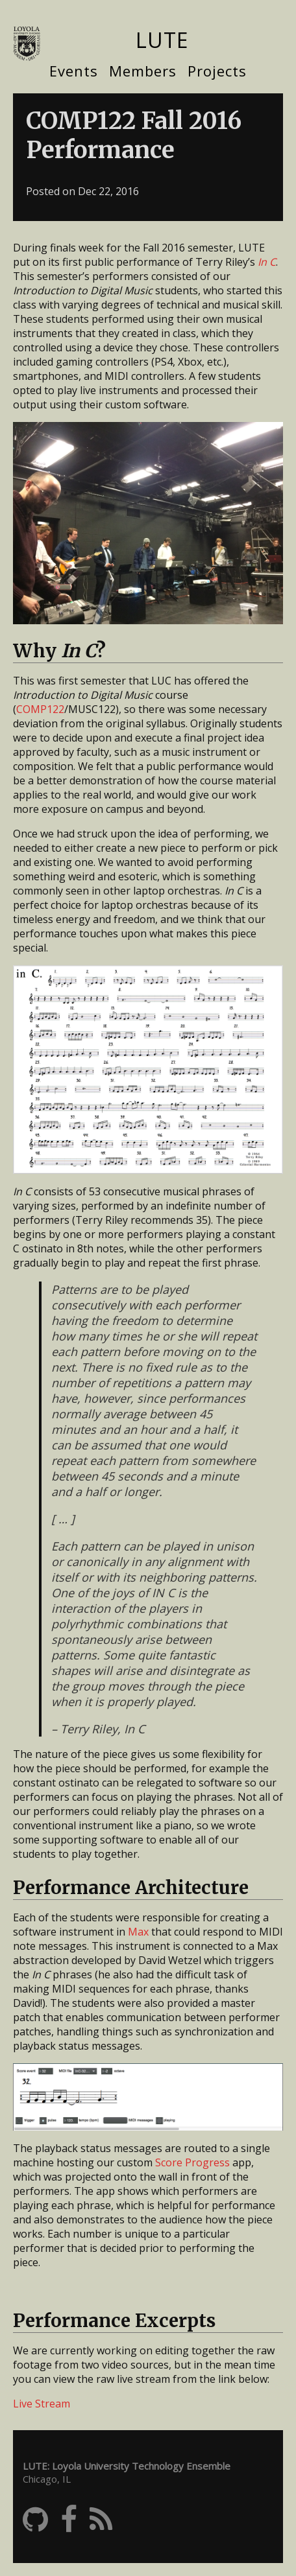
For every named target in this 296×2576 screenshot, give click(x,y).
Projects (217, 70)
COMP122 (40, 709)
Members (143, 70)
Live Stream (41, 2403)
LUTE (162, 40)
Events (73, 70)
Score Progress (192, 2162)
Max (138, 1932)
